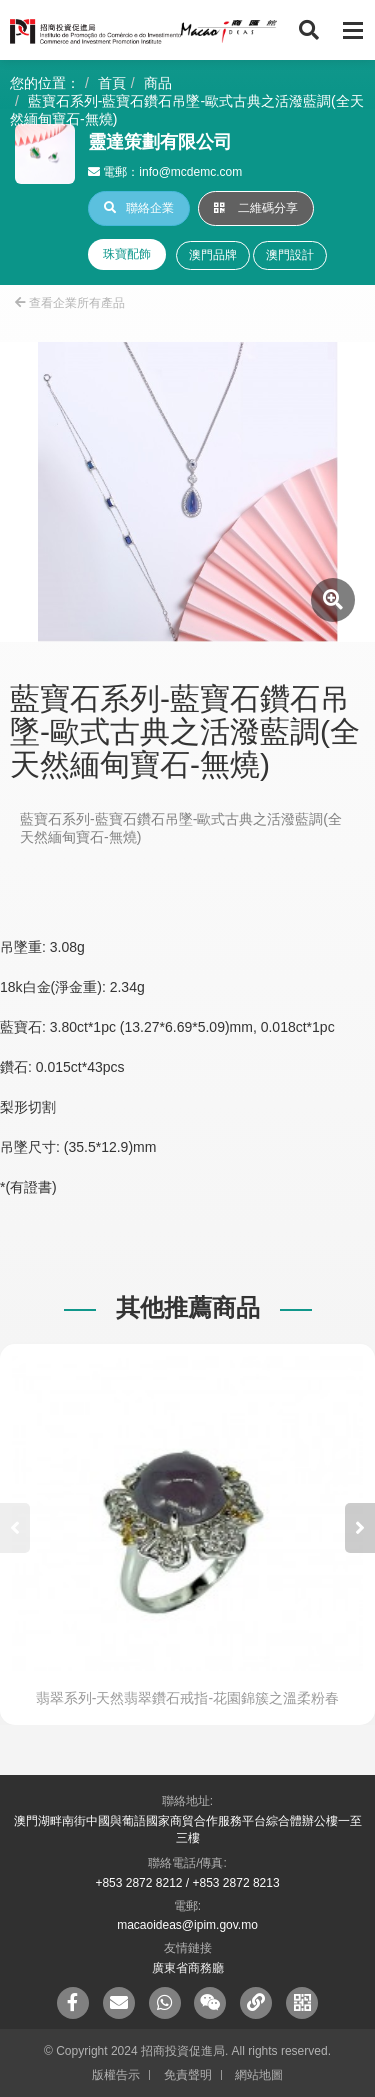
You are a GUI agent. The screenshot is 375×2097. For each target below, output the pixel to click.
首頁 (112, 83)
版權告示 (116, 2075)
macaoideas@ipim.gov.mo (187, 1925)
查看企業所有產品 (70, 303)
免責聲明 (188, 2075)
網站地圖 (259, 2075)
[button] (360, 1528)
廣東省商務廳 (188, 1968)
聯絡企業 (139, 208)
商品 (158, 83)
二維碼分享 (256, 208)
